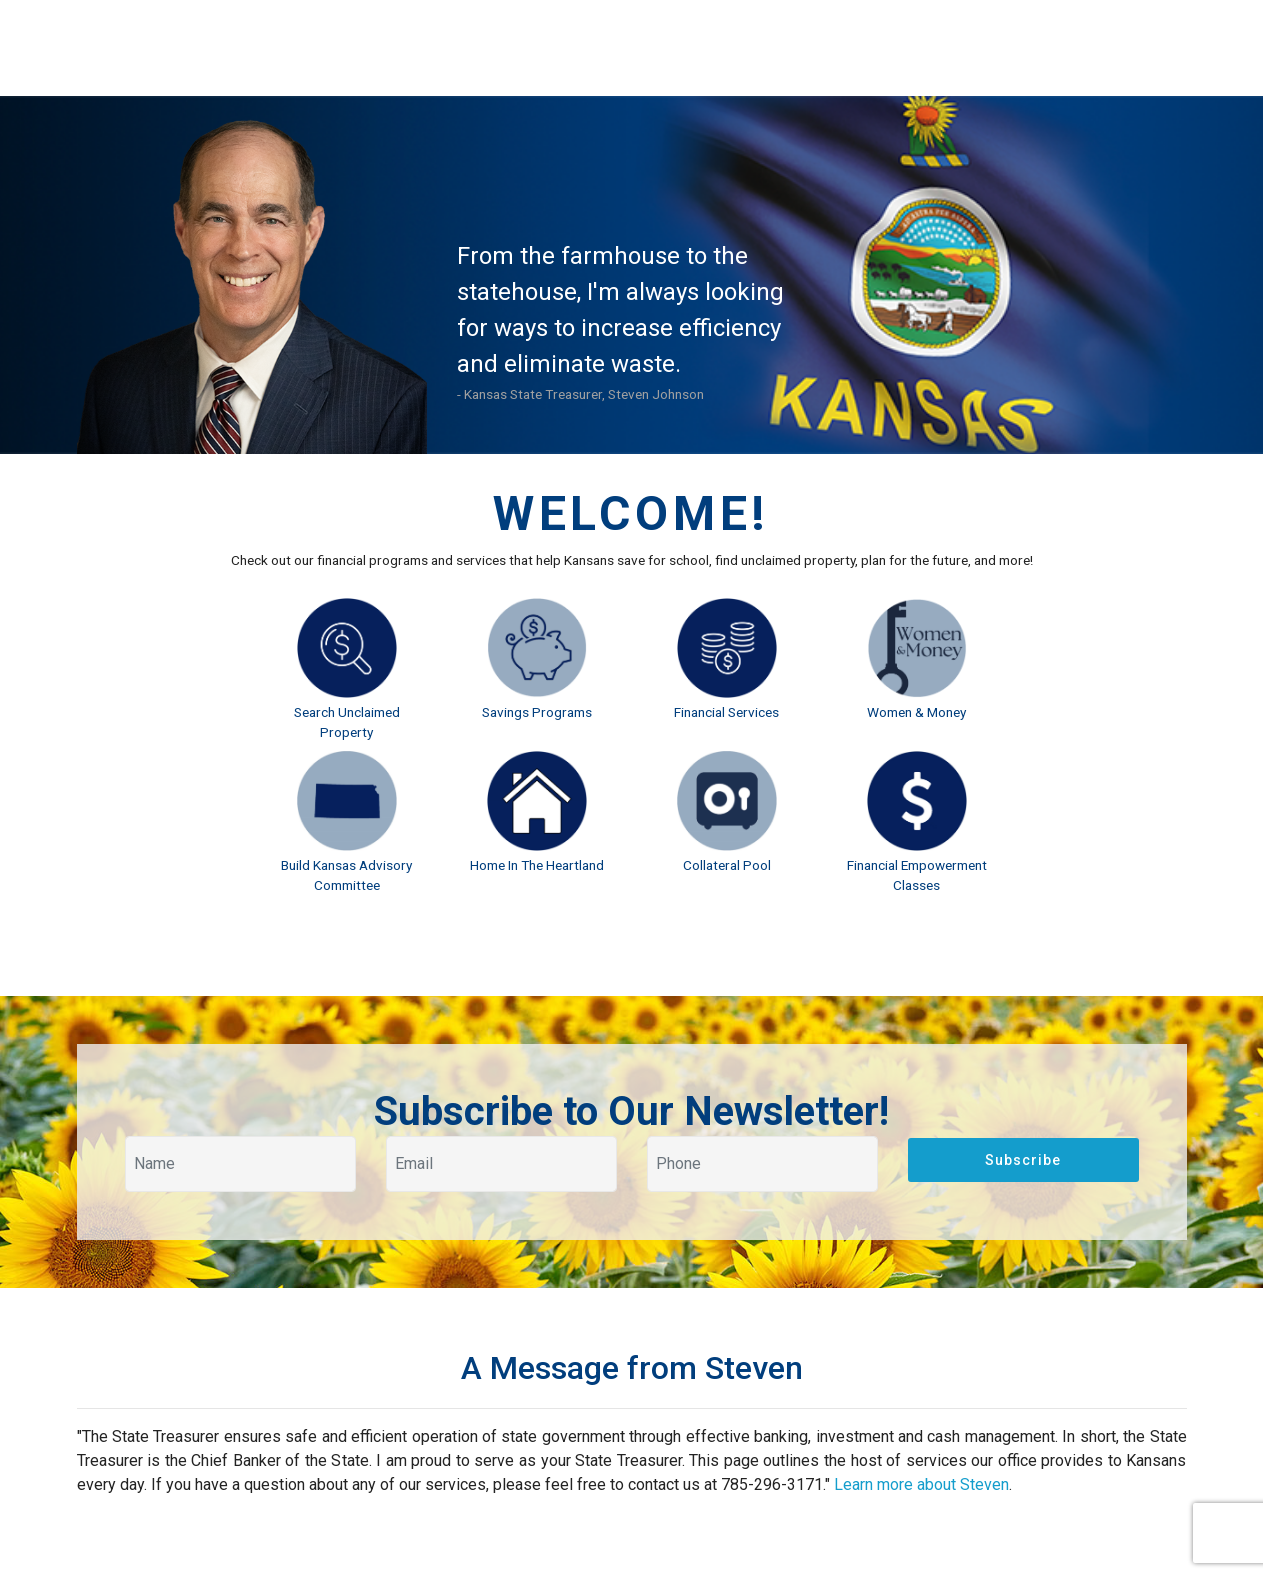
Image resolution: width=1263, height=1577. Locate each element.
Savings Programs (537, 712)
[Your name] (240, 1164)
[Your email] (501, 1164)
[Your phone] (762, 1164)
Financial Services (726, 712)
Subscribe (1023, 1160)
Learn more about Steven (921, 1484)
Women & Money (916, 712)
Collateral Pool (727, 865)
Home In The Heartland (537, 865)
